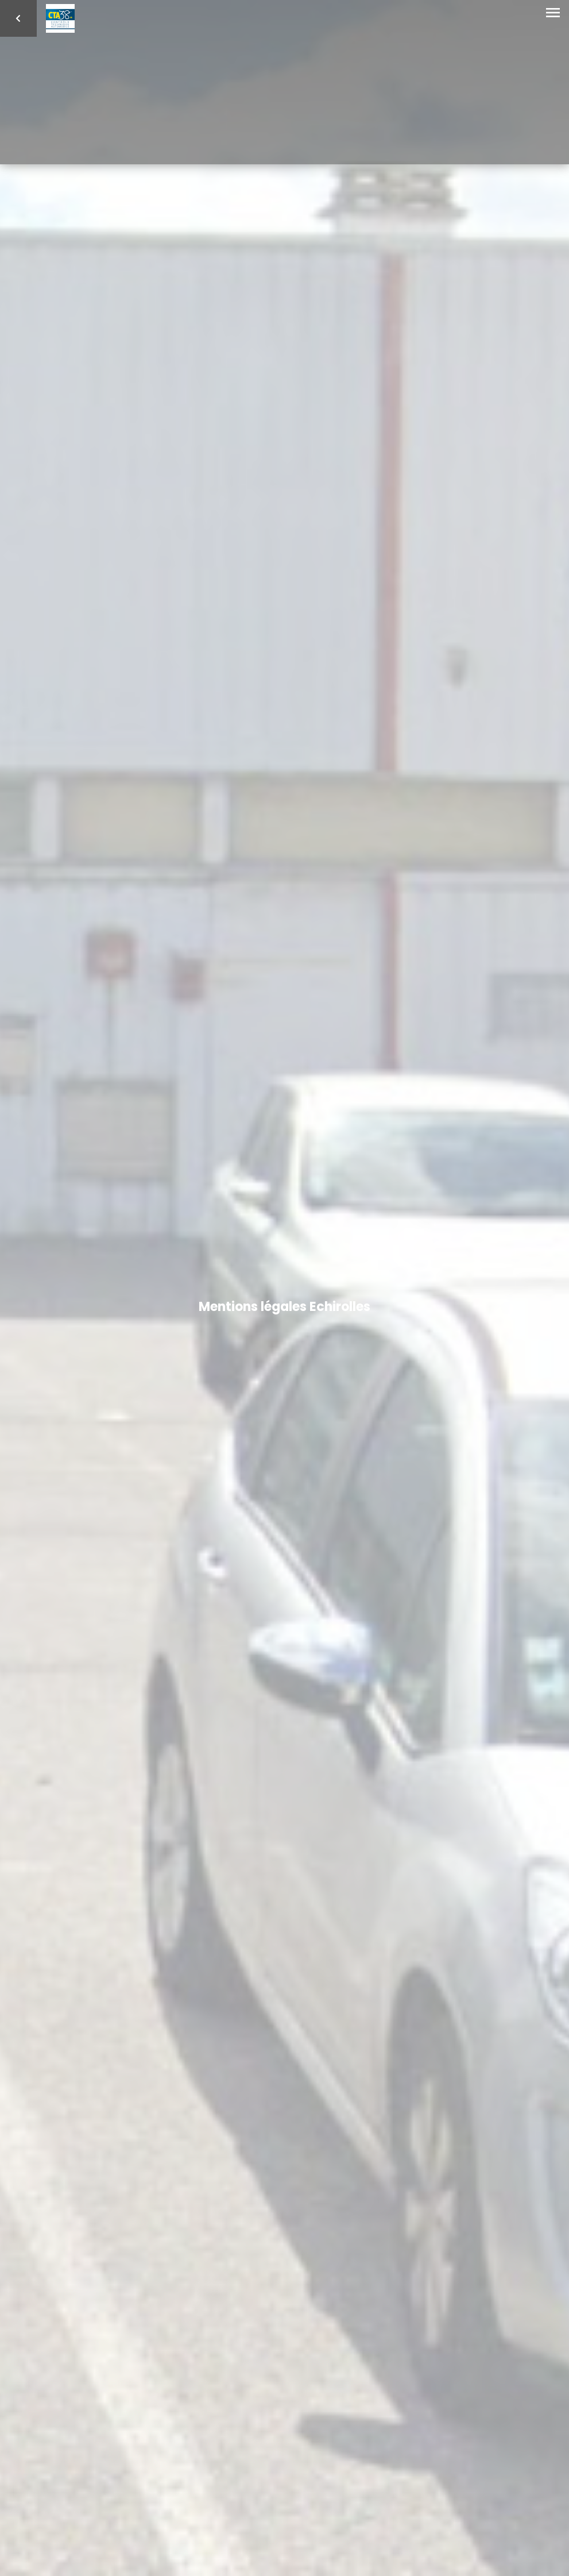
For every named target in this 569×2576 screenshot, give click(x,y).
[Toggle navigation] (553, 13)
